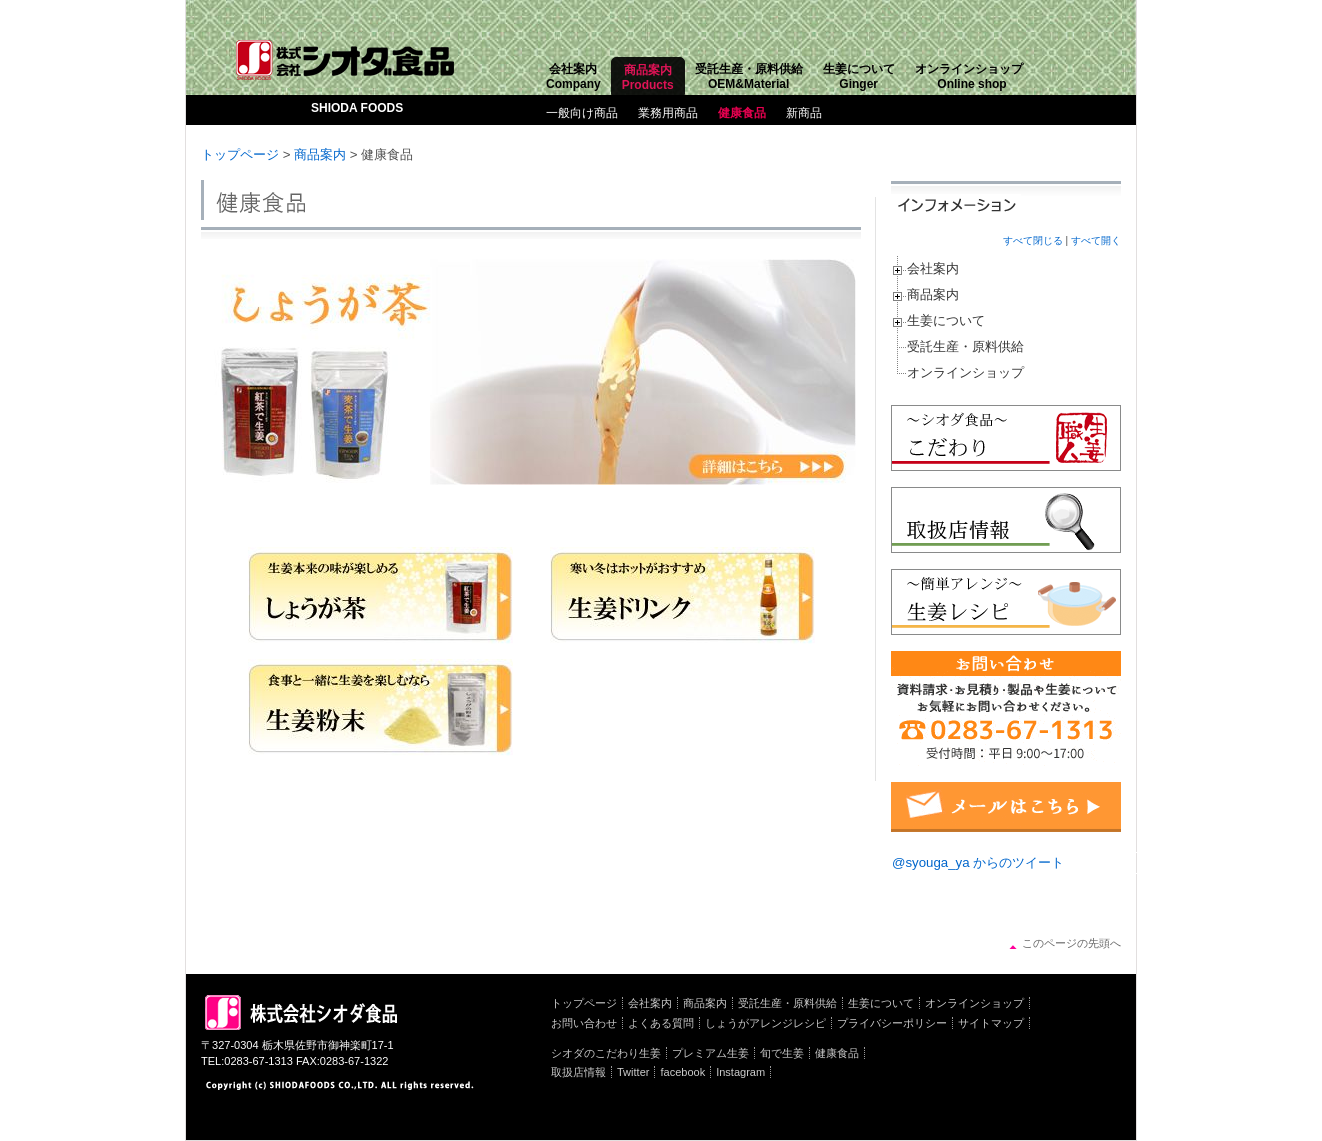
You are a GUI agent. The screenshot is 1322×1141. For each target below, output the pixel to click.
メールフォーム (1006, 807)
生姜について (946, 320)
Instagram (740, 1072)
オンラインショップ (965, 372)
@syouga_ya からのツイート (978, 862)
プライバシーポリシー (892, 1023)
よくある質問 (661, 1023)
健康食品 (742, 113)
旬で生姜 (782, 1053)
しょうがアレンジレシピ (765, 1023)
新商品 (804, 113)
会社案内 (933, 268)
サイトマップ (991, 1023)
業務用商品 (668, 113)
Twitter (633, 1072)
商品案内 (320, 154)
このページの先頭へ (1071, 943)
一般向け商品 (582, 113)
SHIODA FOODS (357, 108)
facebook (682, 1072)
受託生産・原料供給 (965, 346)
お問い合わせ (584, 1023)
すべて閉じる (1033, 240)
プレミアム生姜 (710, 1053)
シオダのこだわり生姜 (606, 1053)
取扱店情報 (578, 1072)
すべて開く (1096, 240)
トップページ (240, 154)
